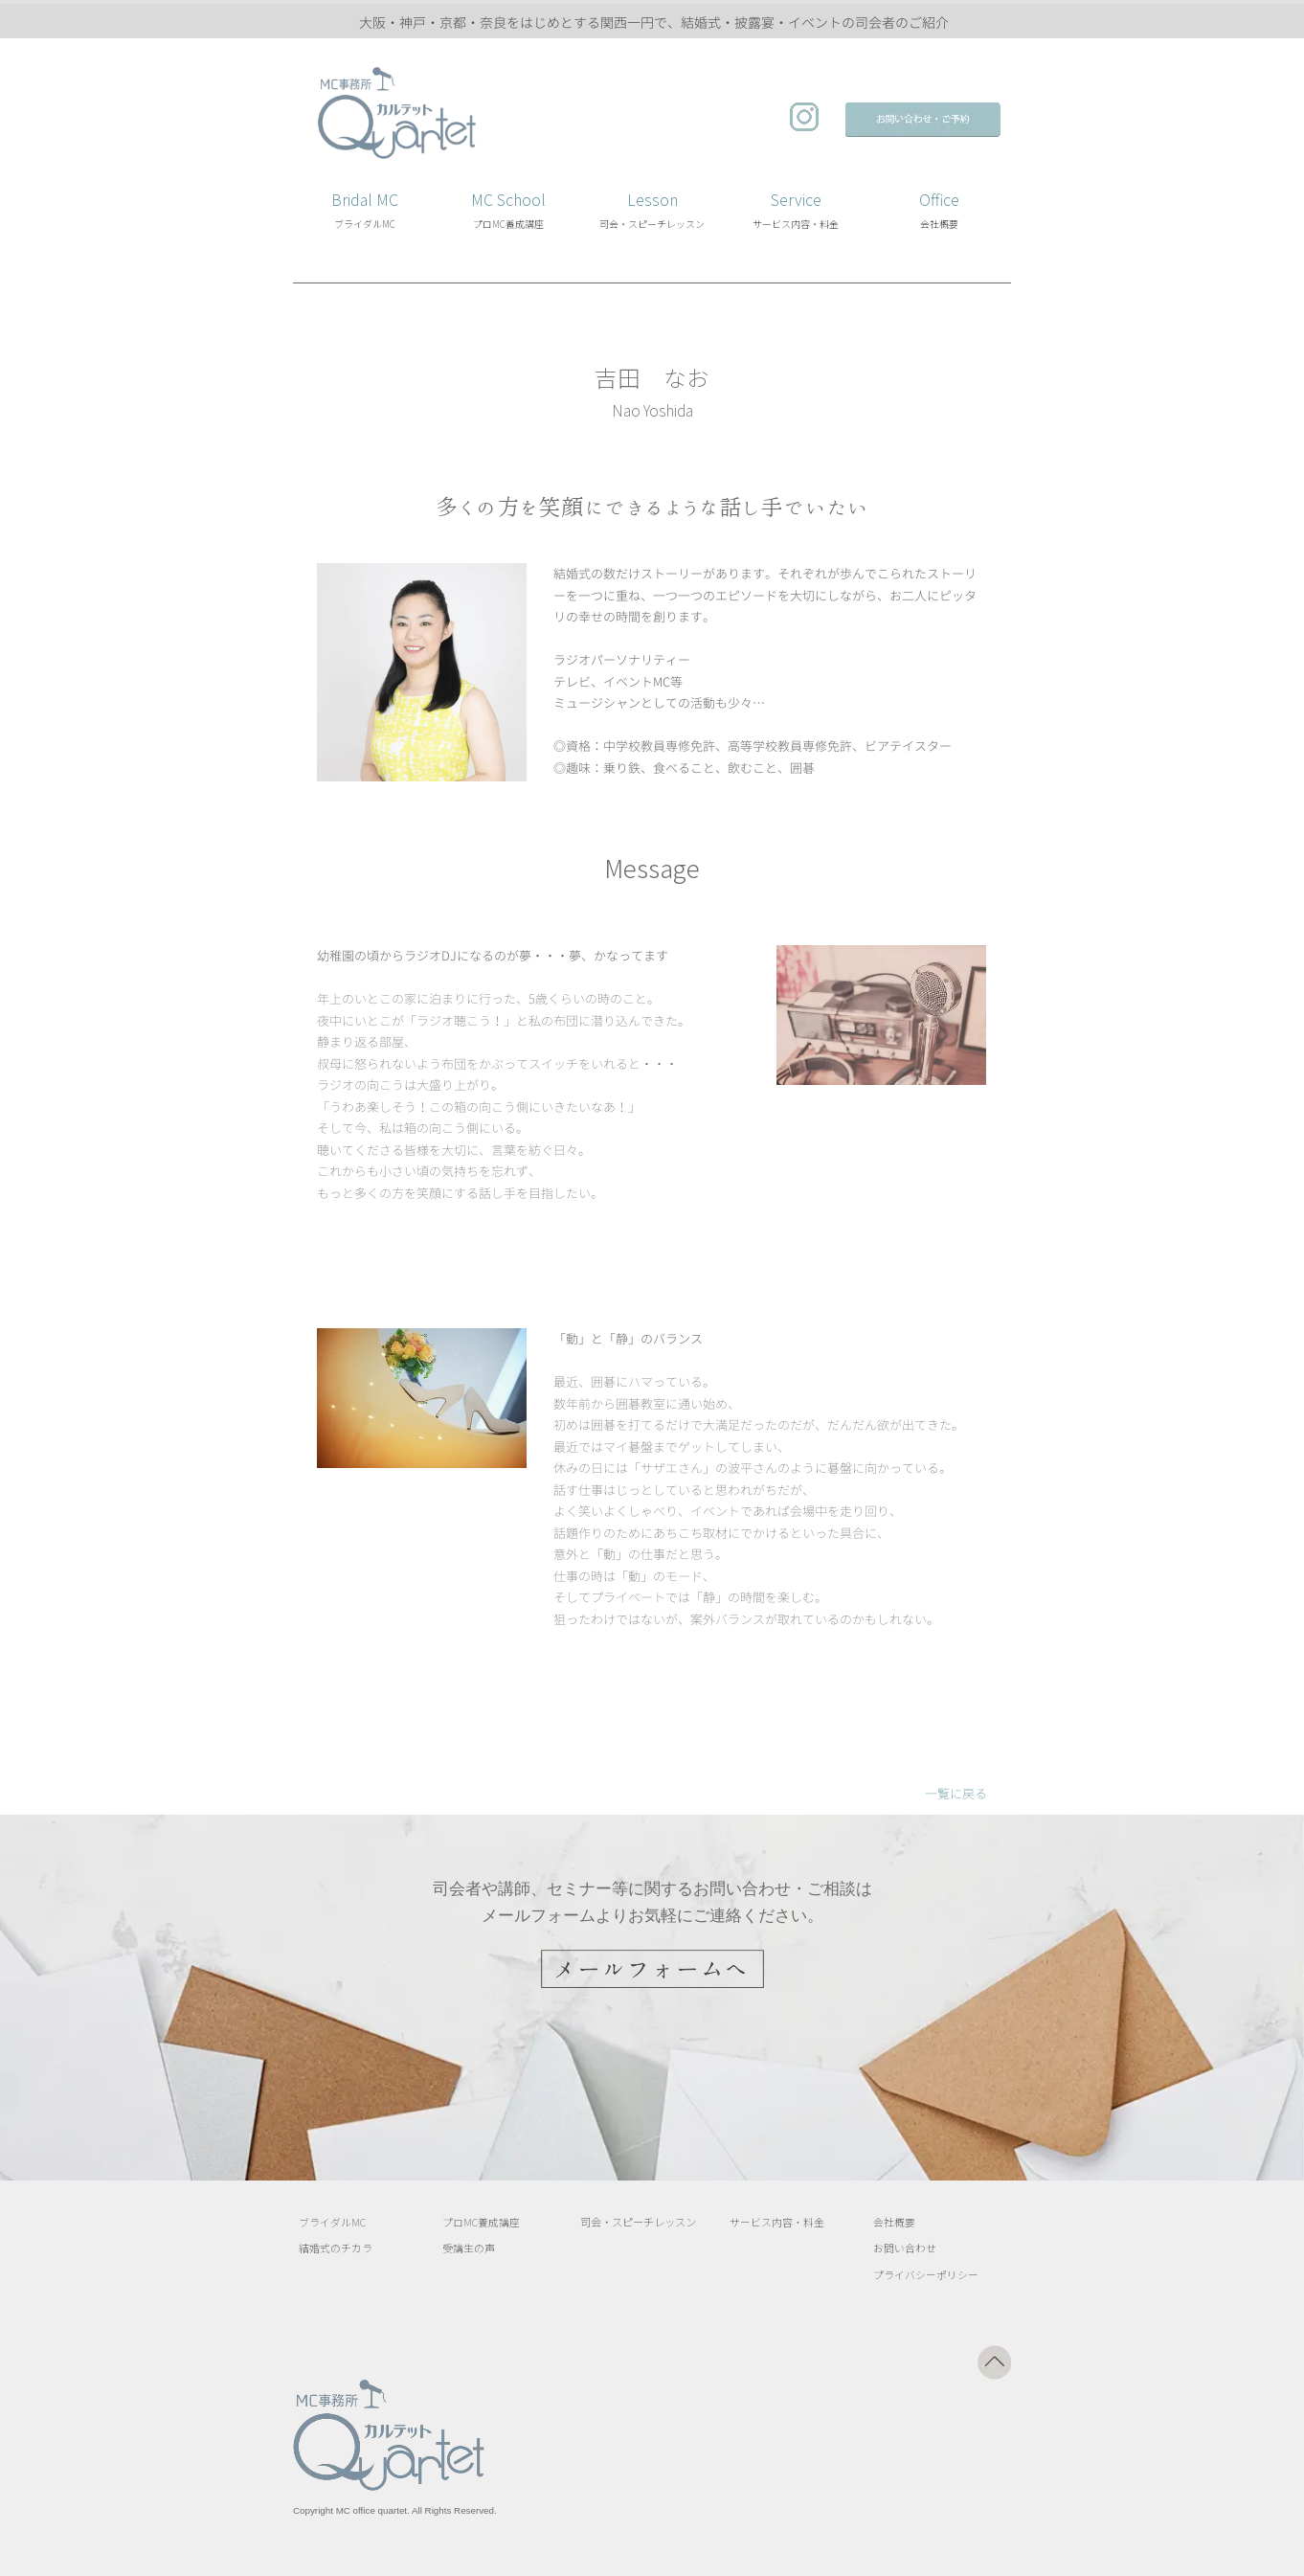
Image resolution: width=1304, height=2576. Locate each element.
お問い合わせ (904, 2249)
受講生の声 (468, 2249)
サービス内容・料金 (777, 2222)
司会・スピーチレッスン (638, 2221)
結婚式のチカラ (335, 2249)
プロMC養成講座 (481, 2222)
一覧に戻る (956, 1793)
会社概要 (894, 2222)
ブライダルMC (332, 2222)
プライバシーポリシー (925, 2275)
